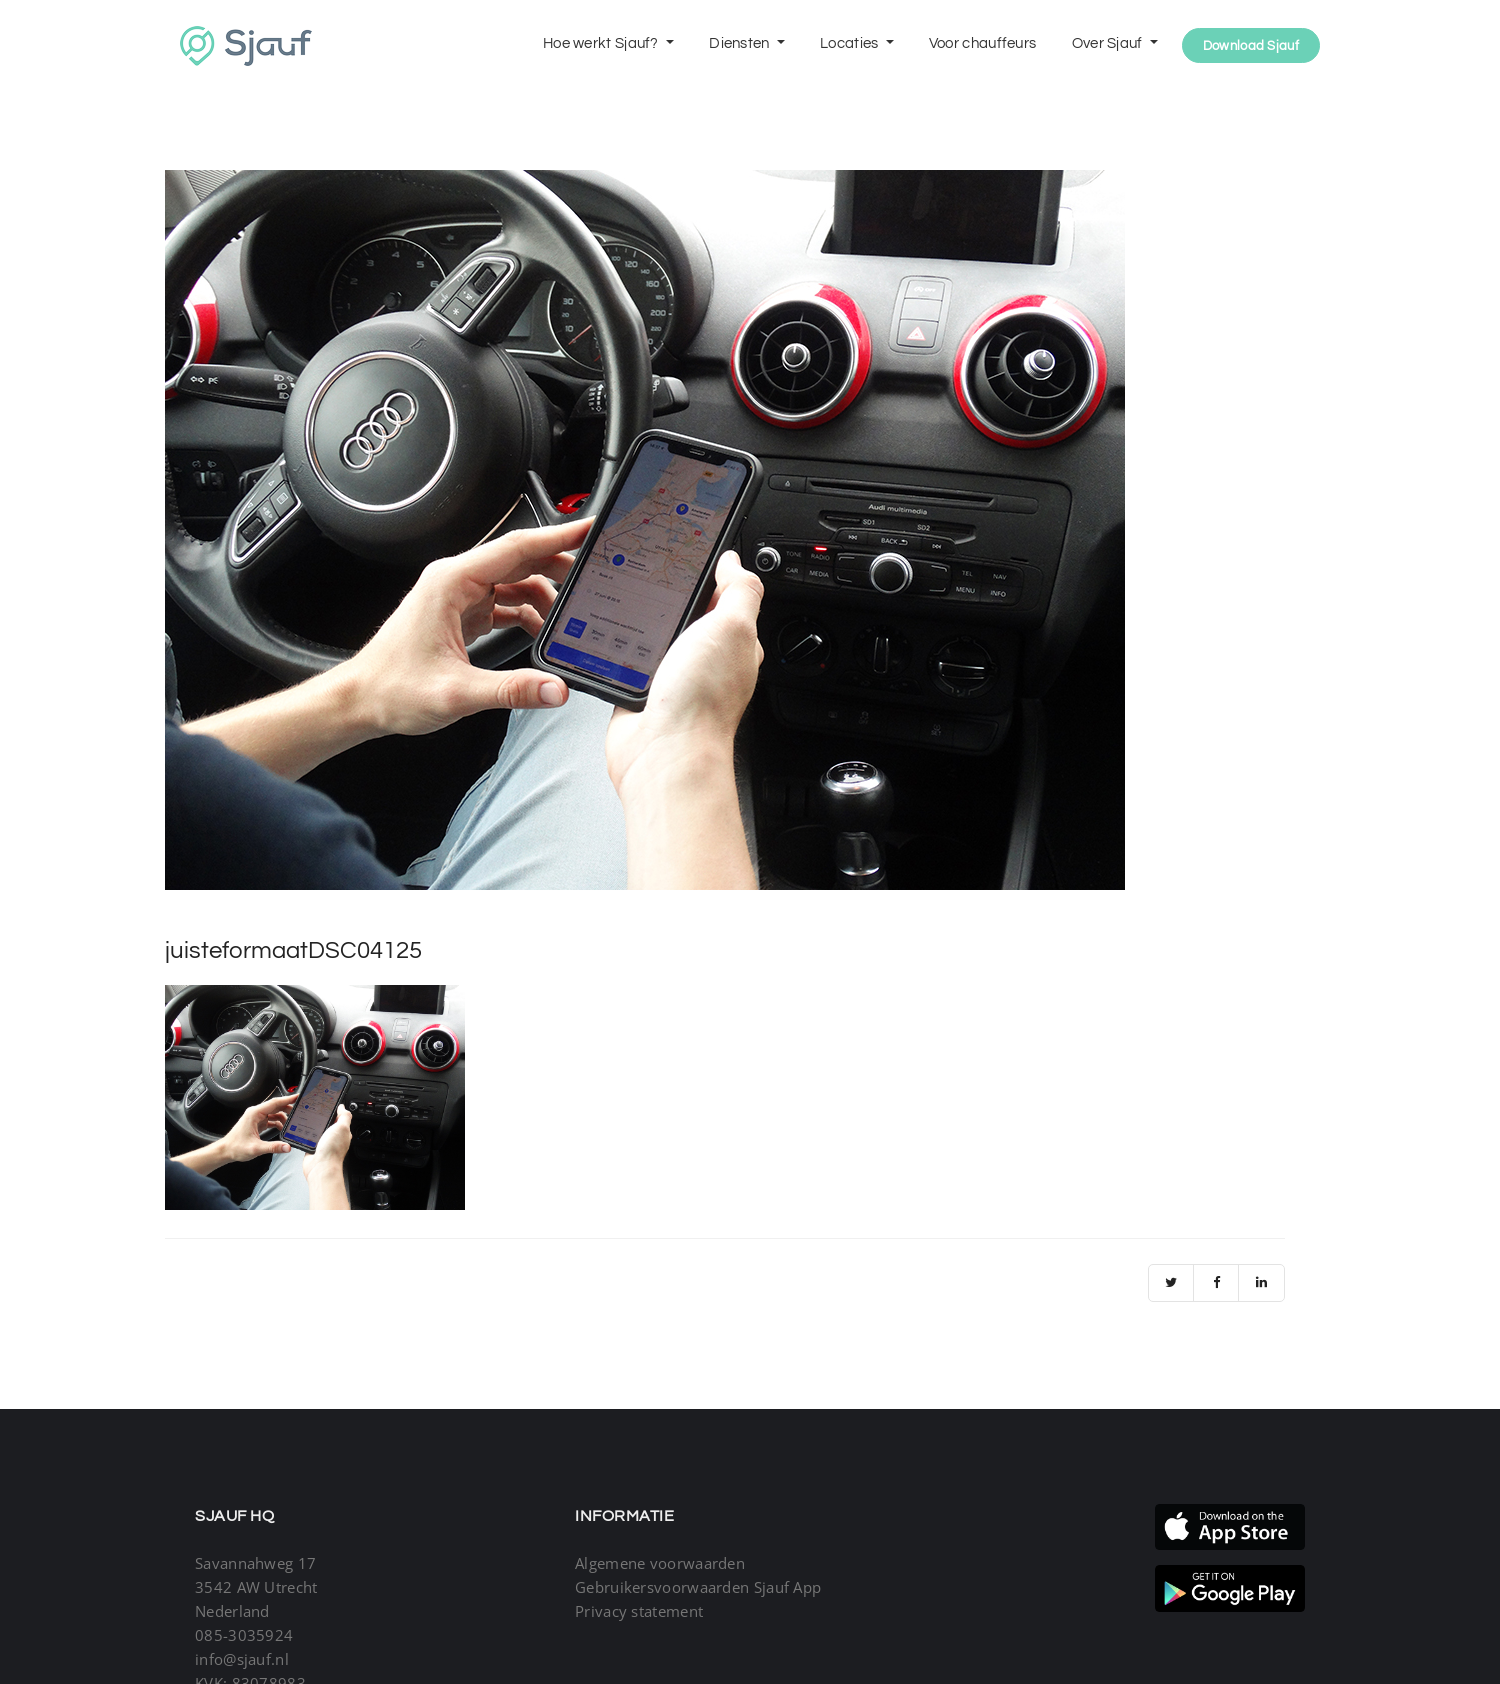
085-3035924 (244, 1635)
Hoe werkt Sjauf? (602, 43)
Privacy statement (639, 1611)
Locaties (851, 43)
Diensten (741, 43)
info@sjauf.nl (242, 1659)
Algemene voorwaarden (660, 1563)
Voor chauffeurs (983, 43)
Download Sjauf (1251, 46)
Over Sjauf (1109, 43)
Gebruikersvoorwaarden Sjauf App (698, 1587)
